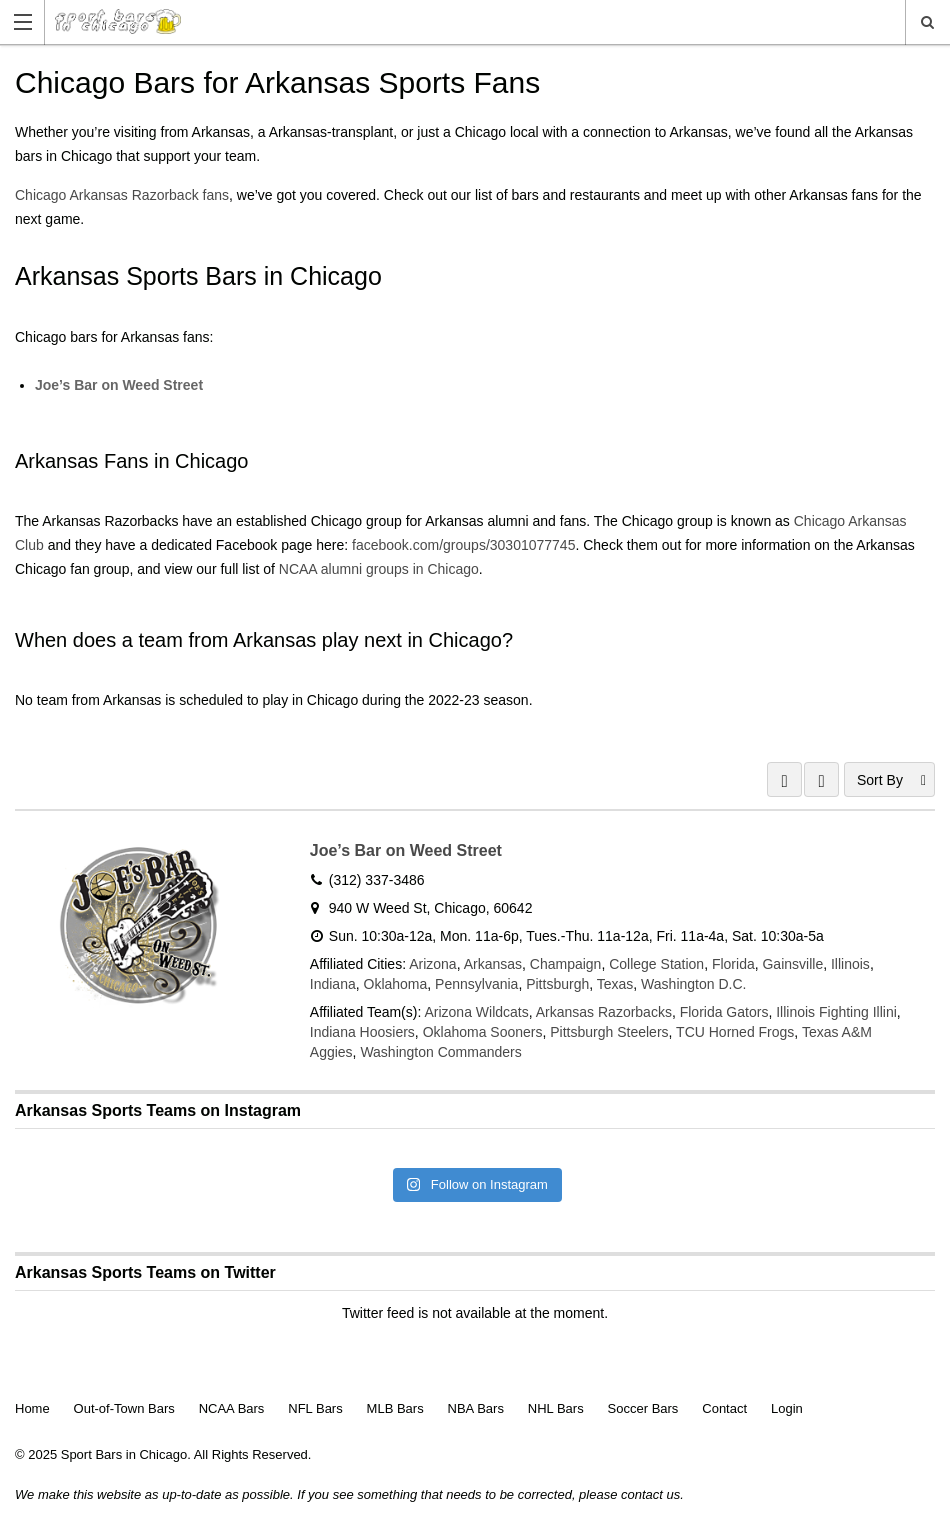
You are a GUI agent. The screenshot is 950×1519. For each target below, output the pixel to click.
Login (787, 1408)
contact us (650, 1494)
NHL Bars (556, 1408)
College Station (656, 964)
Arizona (432, 964)
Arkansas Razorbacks (604, 1012)
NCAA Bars (232, 1408)
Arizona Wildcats (476, 1012)
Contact (724, 1408)
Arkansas (493, 964)
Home (32, 1408)
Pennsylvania (476, 984)
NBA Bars (476, 1408)
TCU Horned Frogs (735, 1032)
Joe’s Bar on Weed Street (119, 385)
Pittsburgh (557, 984)
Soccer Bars (643, 1408)
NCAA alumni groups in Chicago (379, 569)
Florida (733, 964)
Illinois (850, 964)
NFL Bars (315, 1408)
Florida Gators (724, 1012)
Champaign (566, 964)
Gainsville (792, 964)
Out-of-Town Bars (124, 1408)
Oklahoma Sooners (483, 1032)
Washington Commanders (440, 1052)
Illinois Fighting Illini (836, 1012)
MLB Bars (395, 1408)
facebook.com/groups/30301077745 (463, 545)
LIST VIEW (821, 779)
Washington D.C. (693, 984)
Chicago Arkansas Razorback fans (122, 195)
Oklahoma (396, 984)
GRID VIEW (784, 779)
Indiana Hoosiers (362, 1032)
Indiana (333, 984)
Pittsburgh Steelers (609, 1032)
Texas (615, 984)
